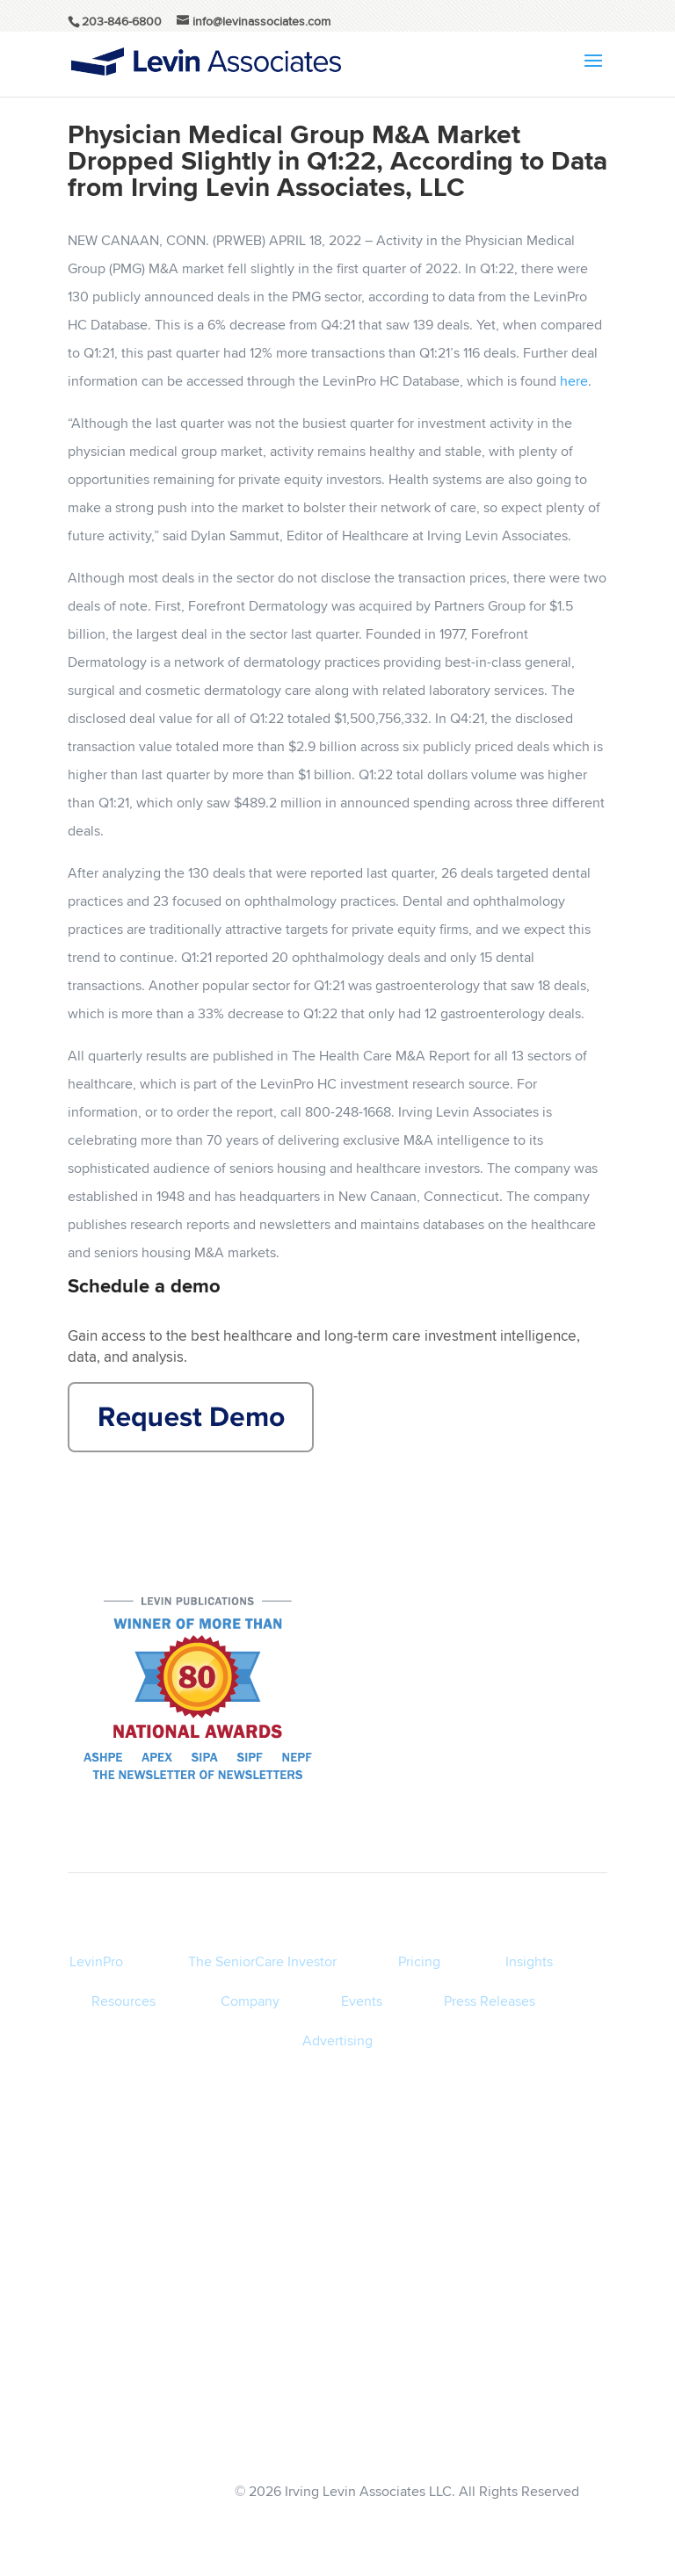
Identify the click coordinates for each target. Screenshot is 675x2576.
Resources (123, 2001)
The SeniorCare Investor (262, 1961)
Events (361, 2001)
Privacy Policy (539, 2369)
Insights (529, 1961)
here (574, 381)
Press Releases (489, 2001)
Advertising (337, 2040)
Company (250, 2001)
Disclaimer (539, 2404)
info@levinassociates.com (538, 2439)
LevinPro (96, 1961)
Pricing (419, 1961)
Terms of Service (538, 2333)
